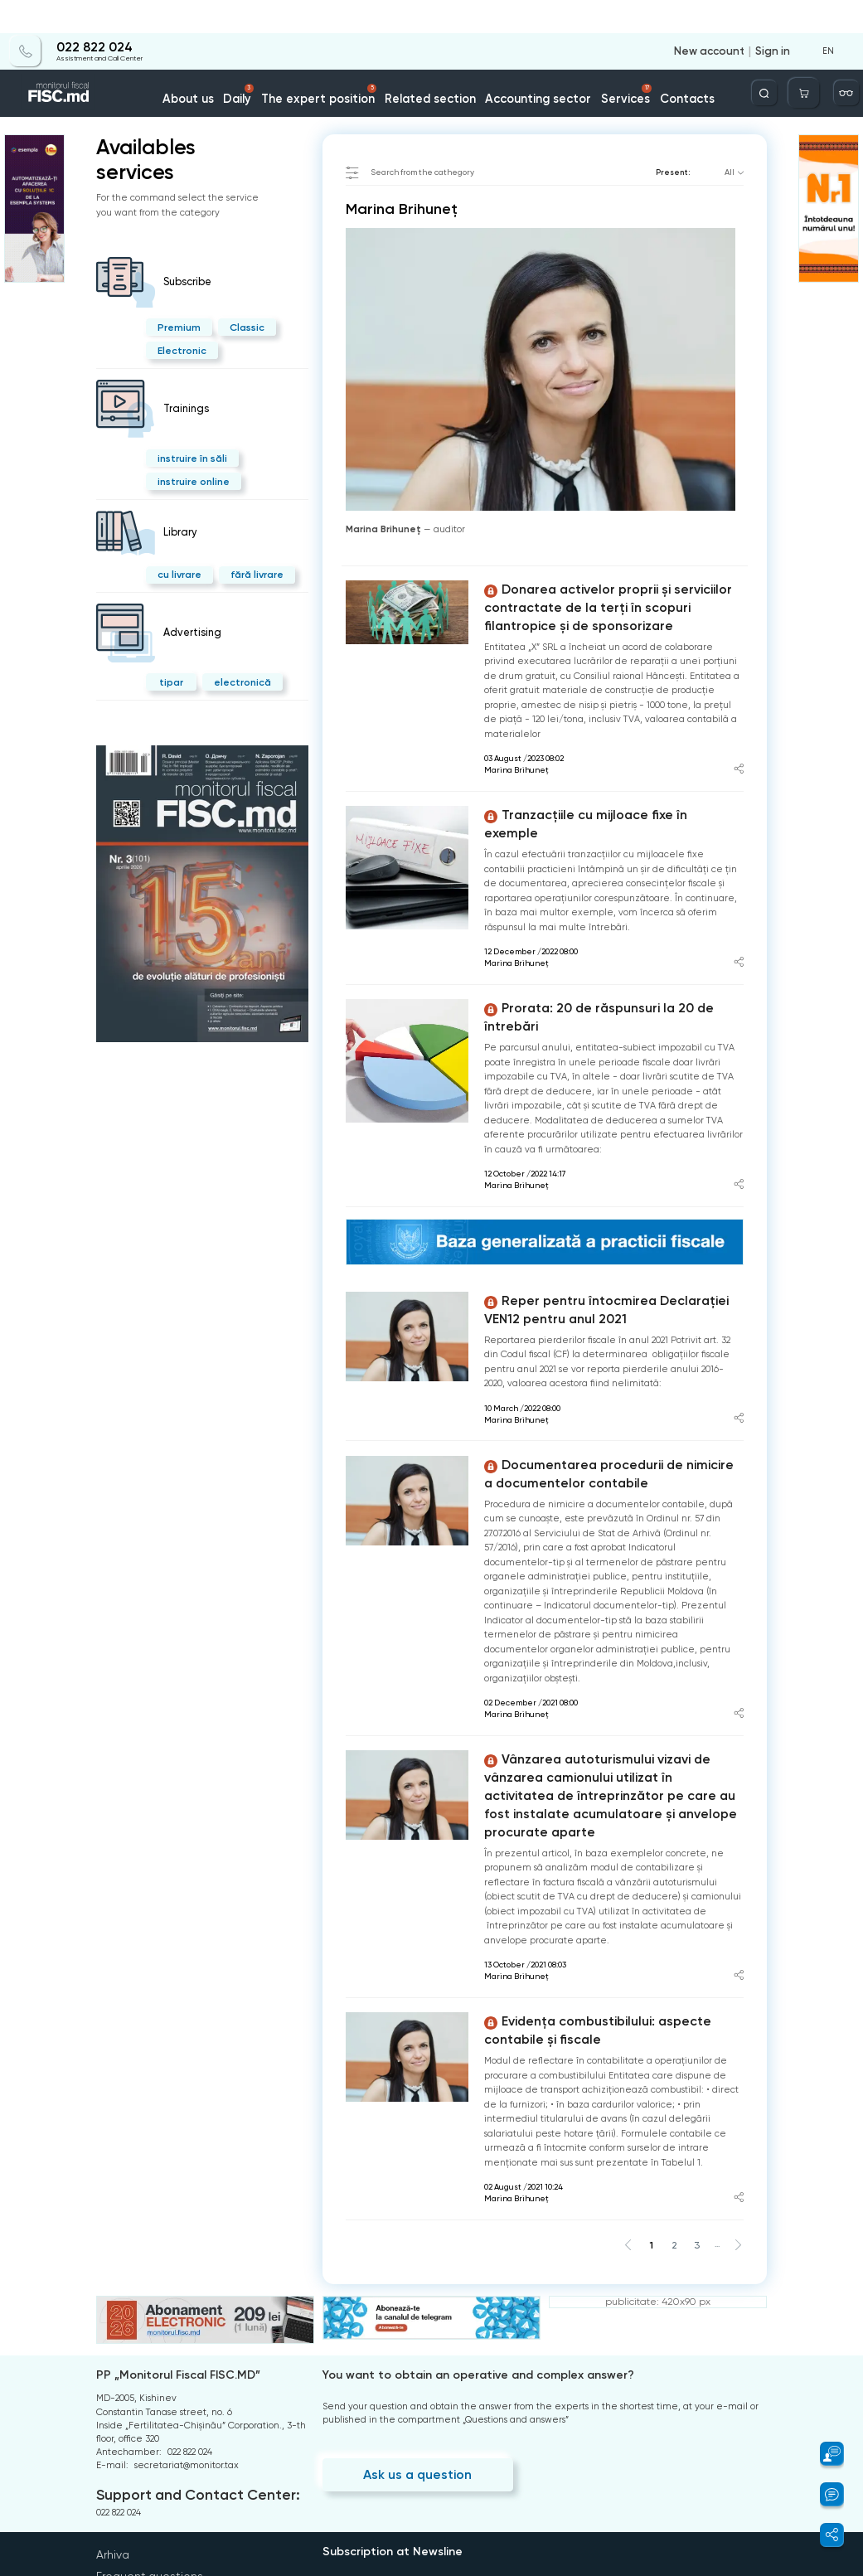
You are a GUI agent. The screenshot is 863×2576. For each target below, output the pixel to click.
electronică (225, 657)
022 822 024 (84, 14)
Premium (172, 314)
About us (250, 65)
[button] (824, 2454)
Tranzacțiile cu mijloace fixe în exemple (591, 795)
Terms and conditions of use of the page (184, 2464)
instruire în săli (185, 441)
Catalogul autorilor (190, 97)
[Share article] (739, 751)
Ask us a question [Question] (399, 2352)
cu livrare (174, 553)
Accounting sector (519, 65)
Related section (436, 65)
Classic (230, 314)
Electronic (175, 337)
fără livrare (242, 553)
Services (590, 60)
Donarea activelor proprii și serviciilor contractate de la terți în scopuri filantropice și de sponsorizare (610, 593)
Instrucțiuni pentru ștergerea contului (180, 2499)
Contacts (634, 65)
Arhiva (110, 2429)
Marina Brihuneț (272, 97)
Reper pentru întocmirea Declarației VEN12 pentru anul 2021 (600, 1244)
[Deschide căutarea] (786, 60)
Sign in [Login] (776, 18)
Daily (294, 60)
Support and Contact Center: (181, 2374)
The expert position (356, 60)
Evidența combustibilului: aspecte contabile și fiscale (607, 1918)
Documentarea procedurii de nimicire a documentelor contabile (591, 1400)
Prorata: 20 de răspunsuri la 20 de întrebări (602, 967)
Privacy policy (126, 2482)
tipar (166, 657)
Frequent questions (139, 2447)
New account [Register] (722, 18)
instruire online (185, 464)
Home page (118, 97)
